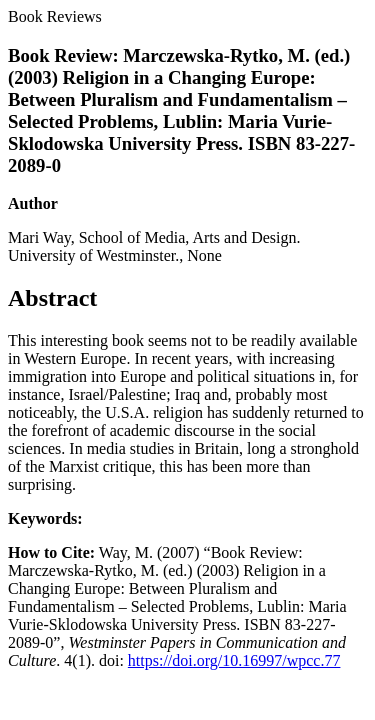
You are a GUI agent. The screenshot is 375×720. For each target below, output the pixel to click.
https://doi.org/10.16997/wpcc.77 (234, 660)
